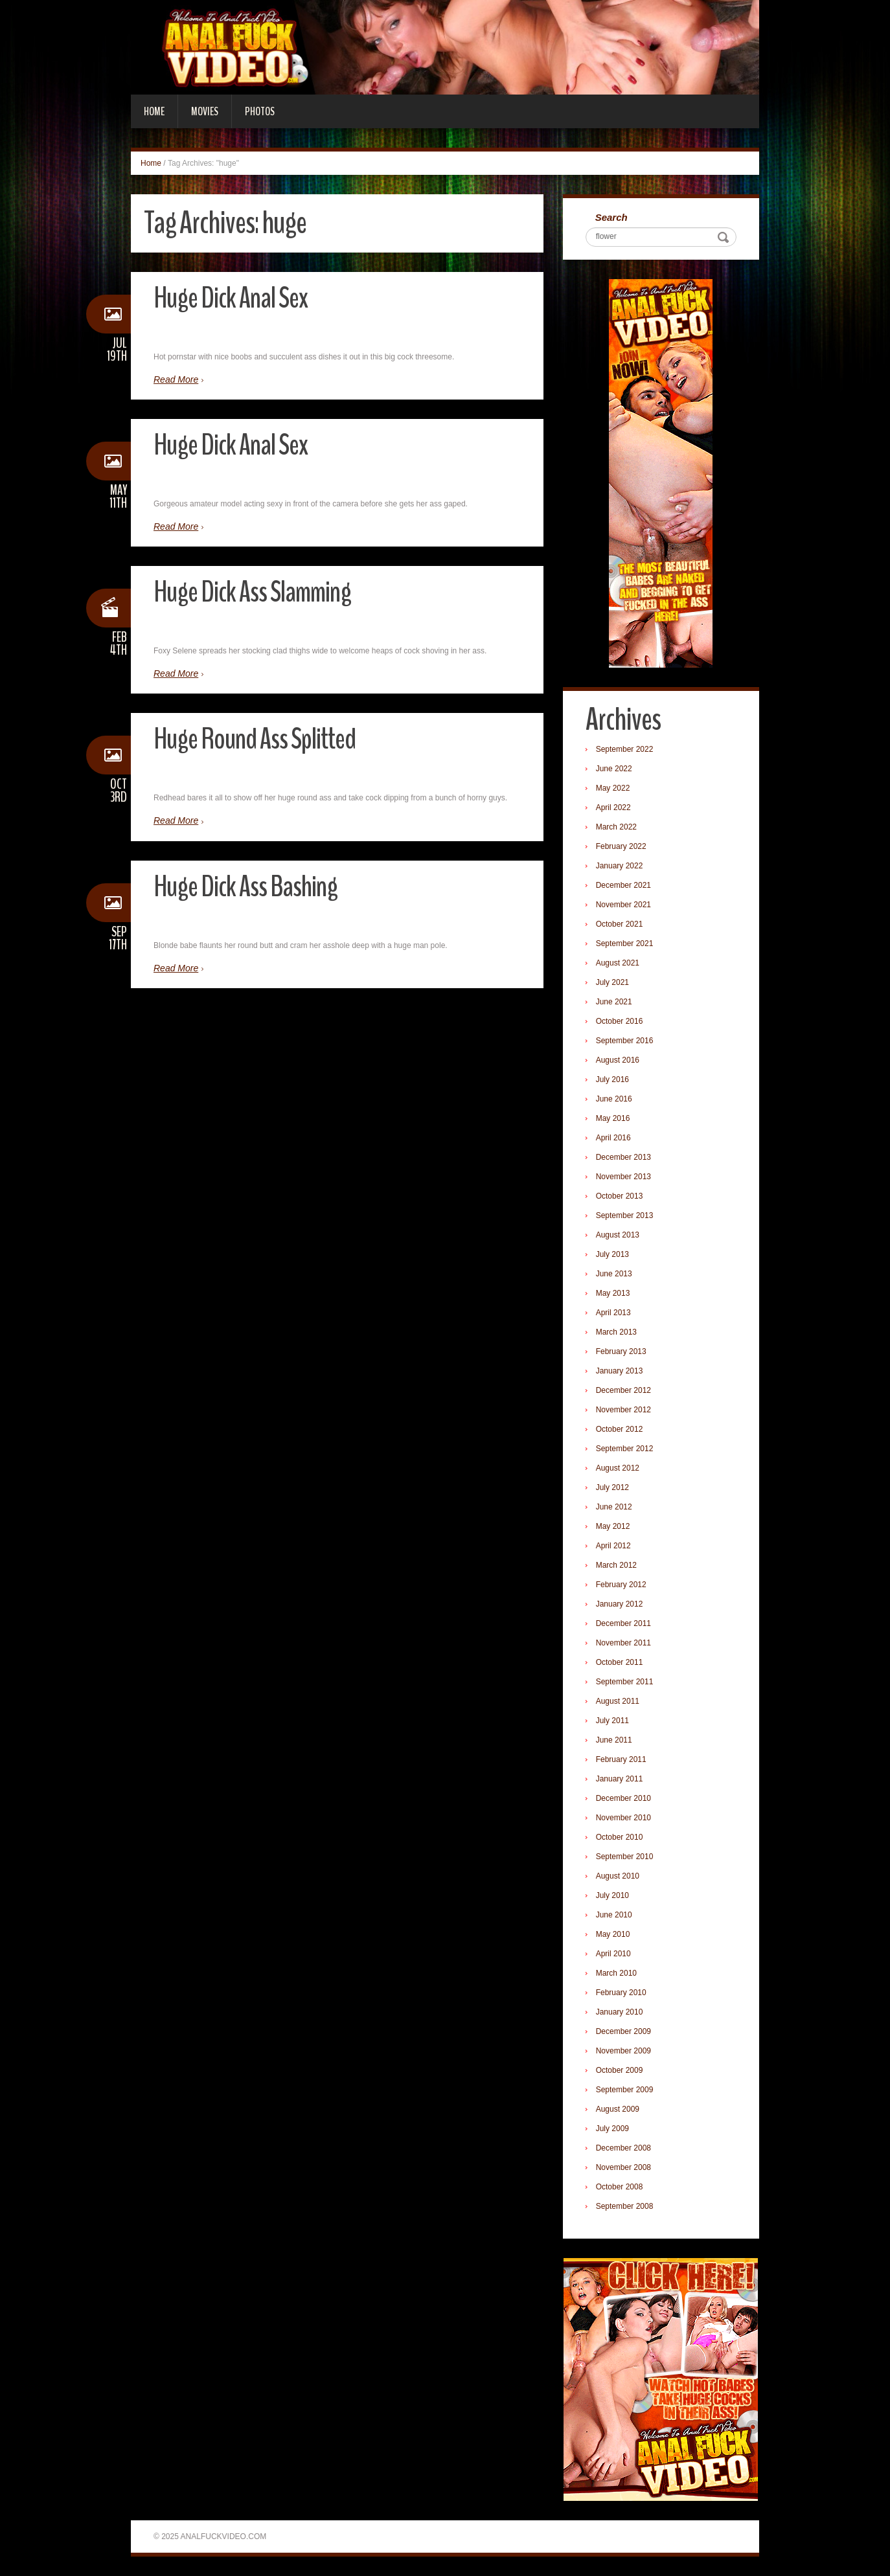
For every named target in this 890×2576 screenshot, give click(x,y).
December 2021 (623, 885)
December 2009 (623, 2031)
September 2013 (625, 1215)
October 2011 (619, 1662)
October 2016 (619, 1021)
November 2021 (623, 904)
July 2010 (612, 1895)
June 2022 (614, 768)
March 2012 (616, 1565)
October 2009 (619, 2070)
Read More (176, 379)
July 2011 (612, 1720)
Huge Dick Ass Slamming (252, 592)
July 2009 (612, 2128)
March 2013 (616, 1332)
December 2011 (623, 1623)
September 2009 (625, 2089)
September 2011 (625, 1681)
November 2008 (623, 2167)
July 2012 (612, 1487)
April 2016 (613, 1137)
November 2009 (623, 2050)
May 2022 (613, 788)
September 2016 (625, 1040)
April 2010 (613, 1953)
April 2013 (613, 1312)
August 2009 (617, 2109)
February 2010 (621, 1992)
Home (154, 111)
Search (611, 217)
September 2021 (625, 943)
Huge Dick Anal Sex (231, 298)
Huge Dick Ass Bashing (245, 887)
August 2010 (617, 1876)
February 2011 (621, 1759)
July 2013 (612, 1254)
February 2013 (621, 1351)
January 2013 (619, 1370)
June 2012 (614, 1506)
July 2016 (612, 1079)
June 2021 (614, 1001)
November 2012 (623, 1409)
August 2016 (617, 1060)
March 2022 (616, 826)
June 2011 (614, 1740)
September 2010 (625, 1856)
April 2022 (613, 807)
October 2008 (619, 2186)
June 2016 (614, 1098)
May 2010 (613, 1934)
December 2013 (623, 1157)
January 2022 (619, 865)
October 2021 (619, 924)
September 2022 (625, 749)
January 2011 (619, 1778)
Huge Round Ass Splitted (255, 739)
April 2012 (613, 1545)
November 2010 (623, 1817)
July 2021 (612, 982)
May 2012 (613, 1526)
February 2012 (621, 1584)
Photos (260, 111)
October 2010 (619, 1837)
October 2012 (619, 1429)
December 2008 (623, 2147)
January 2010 (619, 2012)
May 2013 (613, 1293)
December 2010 (623, 1798)
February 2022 (621, 846)
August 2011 (617, 1701)
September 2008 (625, 2206)
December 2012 (623, 1390)
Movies (204, 111)
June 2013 (614, 1273)
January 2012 (619, 1604)
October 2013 (619, 1196)
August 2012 (617, 1468)
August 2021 (617, 962)
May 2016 (613, 1118)
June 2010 (614, 1914)
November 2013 (623, 1176)
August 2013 (617, 1234)
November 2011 (623, 1642)
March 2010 (616, 1973)
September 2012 (625, 1448)
